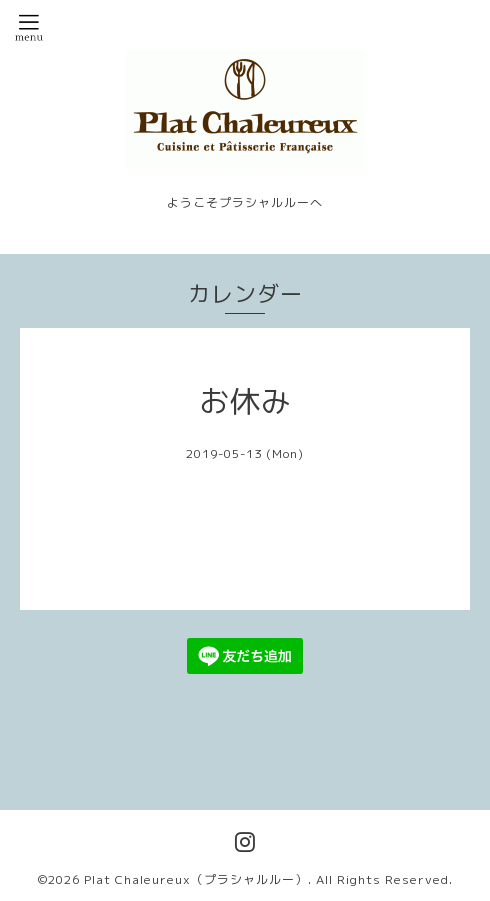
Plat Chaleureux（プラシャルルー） (196, 879)
